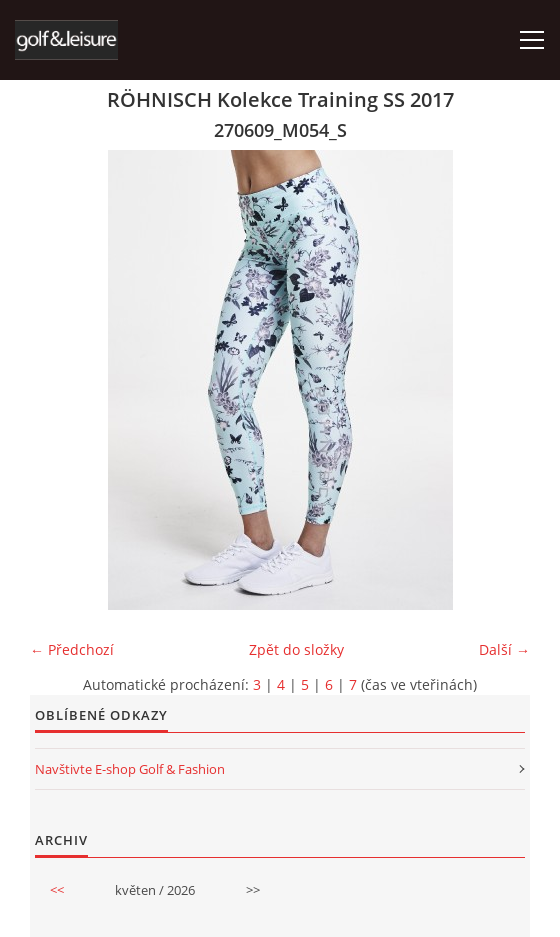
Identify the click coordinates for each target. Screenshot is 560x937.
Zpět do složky (296, 649)
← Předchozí (72, 649)
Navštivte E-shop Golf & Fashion (130, 769)
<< (57, 890)
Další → (504, 649)
